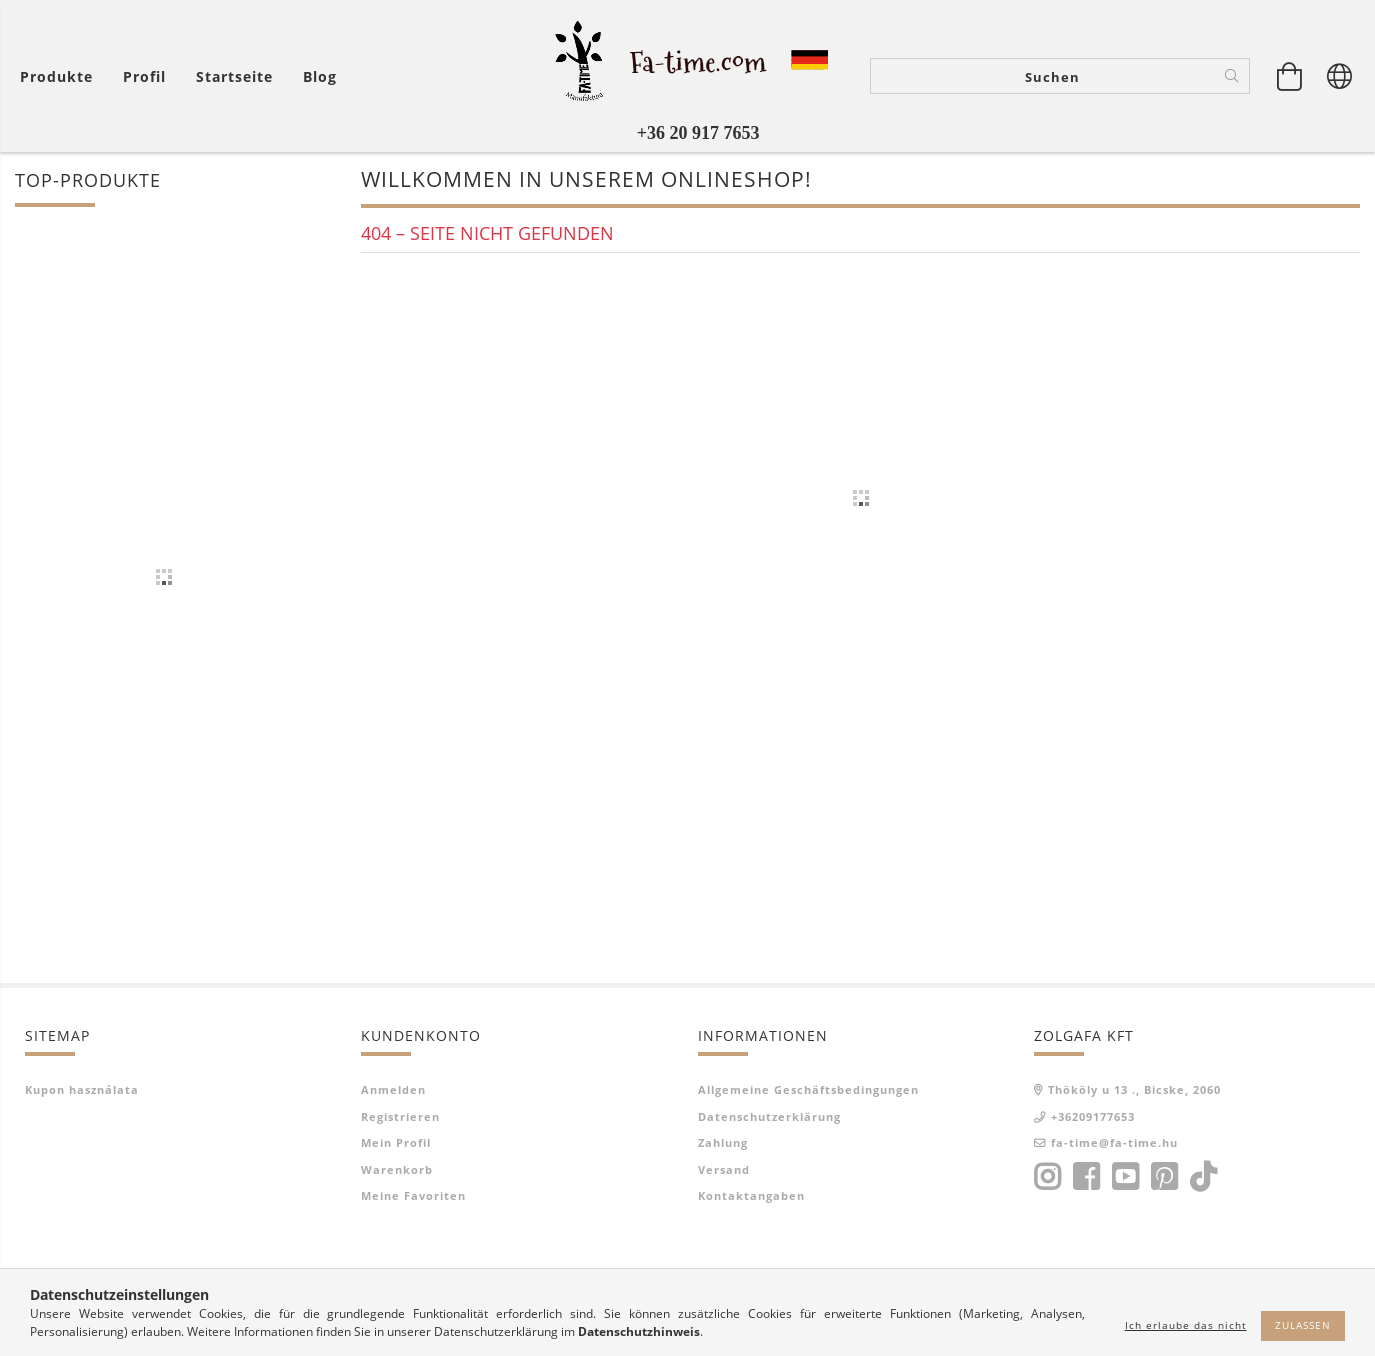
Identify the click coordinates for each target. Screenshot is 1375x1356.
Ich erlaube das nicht (1186, 1325)
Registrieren (400, 1116)
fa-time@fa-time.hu (1114, 1142)
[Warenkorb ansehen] (1290, 76)
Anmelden (393, 1089)
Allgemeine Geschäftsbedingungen (808, 1089)
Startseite (234, 76)
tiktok (1209, 1177)
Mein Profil (396, 1142)
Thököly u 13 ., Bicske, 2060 (1134, 1089)
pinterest (1164, 1177)
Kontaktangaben (751, 1195)
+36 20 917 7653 (698, 133)
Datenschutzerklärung (769, 1116)
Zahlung (723, 1142)
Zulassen (1303, 1325)
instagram (1047, 1177)
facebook (1086, 1177)
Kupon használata (82, 1089)
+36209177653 (1093, 1116)
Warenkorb (397, 1169)
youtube (1125, 1177)
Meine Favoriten (413, 1195)
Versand (724, 1169)
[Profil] (144, 76)
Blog (320, 76)
